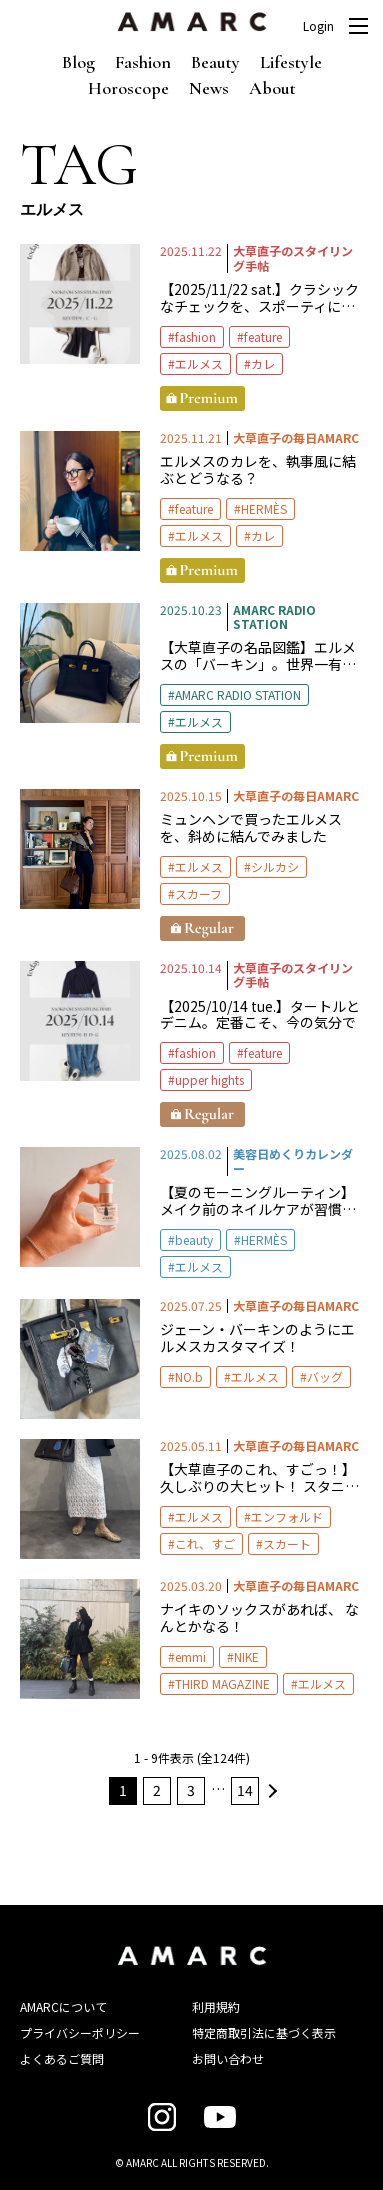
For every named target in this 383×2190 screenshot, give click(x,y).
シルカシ (275, 866)
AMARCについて (63, 2006)
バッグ (325, 1376)
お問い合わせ (228, 2058)
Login (318, 26)
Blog (78, 62)
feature (263, 336)
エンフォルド (287, 1516)
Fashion (143, 62)
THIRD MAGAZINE (222, 1683)
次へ (270, 1791)
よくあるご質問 (62, 2058)
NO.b (189, 1376)
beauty (194, 1239)
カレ (263, 363)
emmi (190, 1656)
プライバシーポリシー (80, 2032)
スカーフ (198, 893)
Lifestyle (291, 62)
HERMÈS (264, 508)
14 (245, 1790)
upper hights (209, 1079)
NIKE (246, 1656)
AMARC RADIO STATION (238, 694)
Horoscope (128, 88)
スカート (287, 1543)
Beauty (215, 62)
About (272, 88)
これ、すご (205, 1543)
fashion (195, 336)
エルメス (199, 363)
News (209, 88)
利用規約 (216, 2006)
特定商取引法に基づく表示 (264, 2032)
